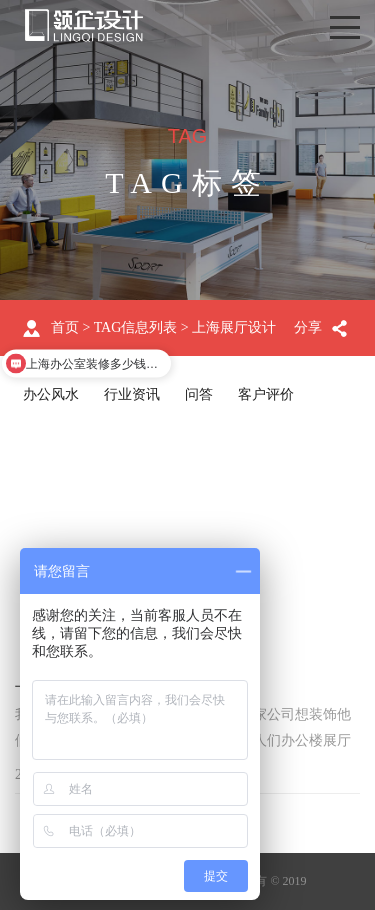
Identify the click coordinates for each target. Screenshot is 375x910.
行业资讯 (132, 394)
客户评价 (266, 394)
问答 (199, 394)
